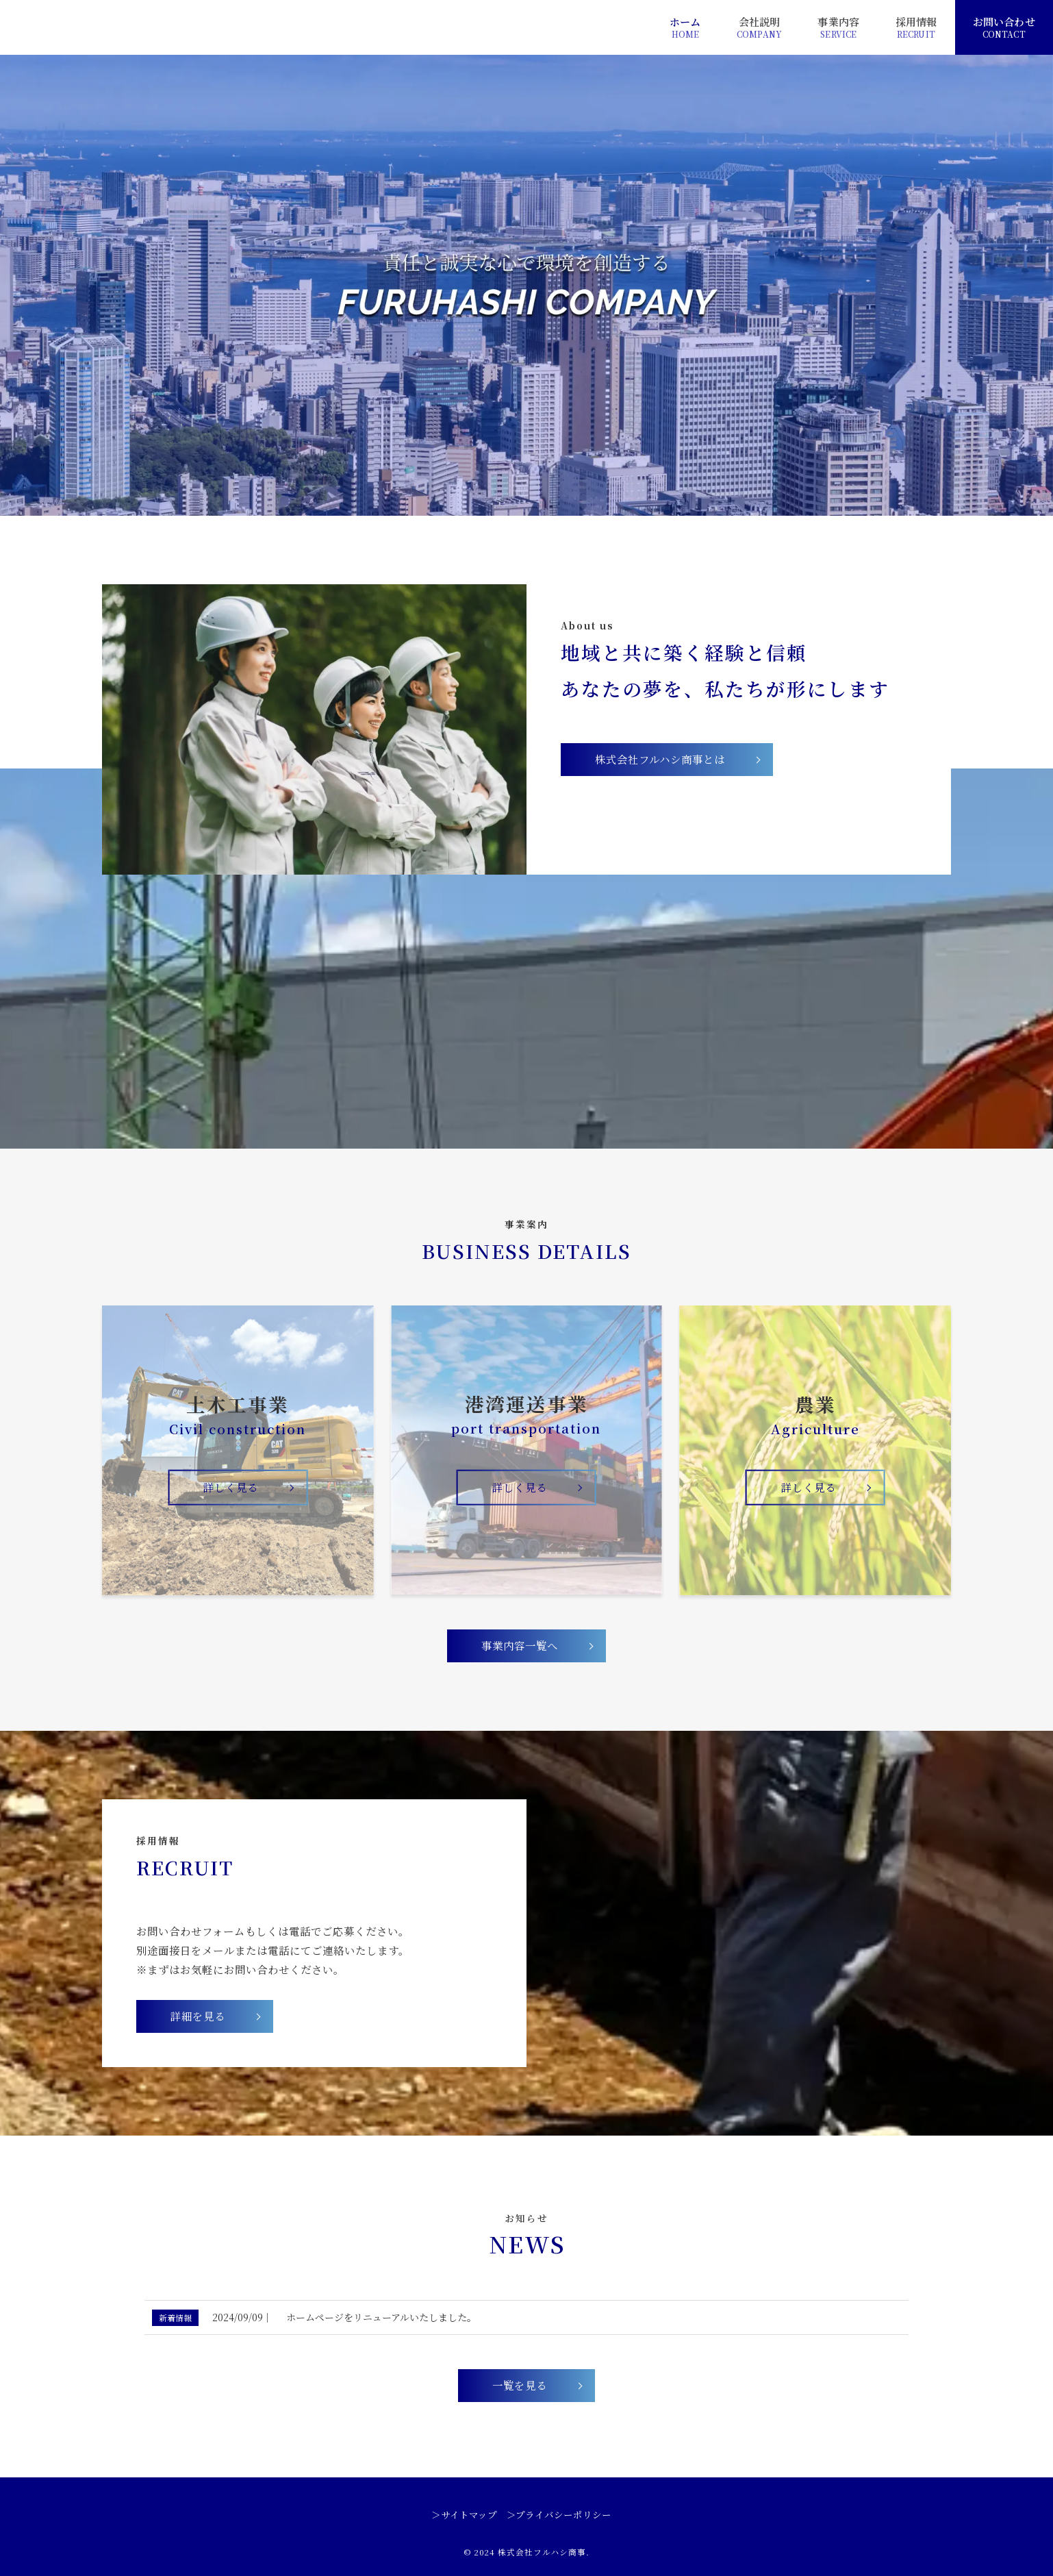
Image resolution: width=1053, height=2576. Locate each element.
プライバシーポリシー (563, 2514)
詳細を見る (197, 2015)
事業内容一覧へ (519, 1645)
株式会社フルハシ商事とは (660, 758)
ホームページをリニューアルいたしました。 (381, 2317)
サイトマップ (469, 2514)
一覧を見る (519, 2384)
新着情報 (175, 2317)
